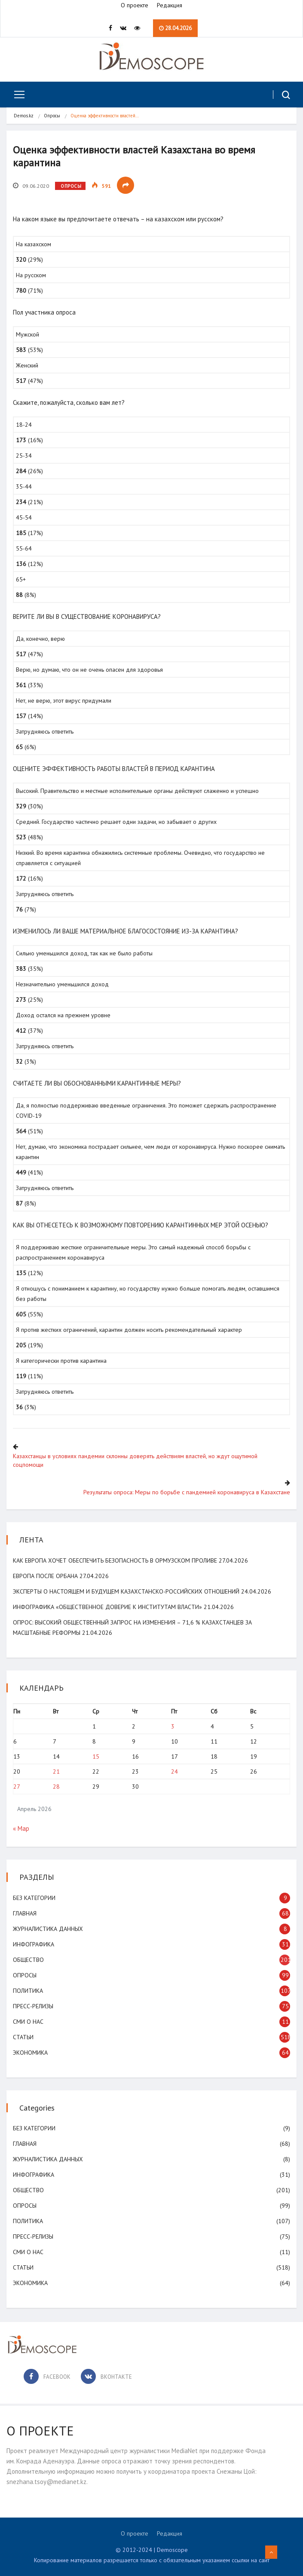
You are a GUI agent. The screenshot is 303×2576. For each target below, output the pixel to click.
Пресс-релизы (33, 2006)
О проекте (134, 5)
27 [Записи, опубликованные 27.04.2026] (16, 1786)
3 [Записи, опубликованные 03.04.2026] (172, 1726)
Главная (25, 1913)
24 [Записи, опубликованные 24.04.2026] (174, 1771)
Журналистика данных (48, 1929)
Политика (28, 1991)
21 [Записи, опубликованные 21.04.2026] (56, 1771)
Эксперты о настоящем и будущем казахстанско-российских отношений (126, 1591)
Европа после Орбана (45, 1576)
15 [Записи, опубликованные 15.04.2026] (95, 1756)
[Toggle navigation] (16, 94)
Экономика (30, 2052)
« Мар (21, 1828)
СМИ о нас (28, 2021)
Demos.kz (24, 116)
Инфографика (33, 1944)
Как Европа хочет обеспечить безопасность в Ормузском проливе (115, 1560)
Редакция (169, 5)
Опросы (52, 116)
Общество (28, 1960)
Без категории (34, 1898)
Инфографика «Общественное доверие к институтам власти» (107, 1607)
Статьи (23, 2037)
